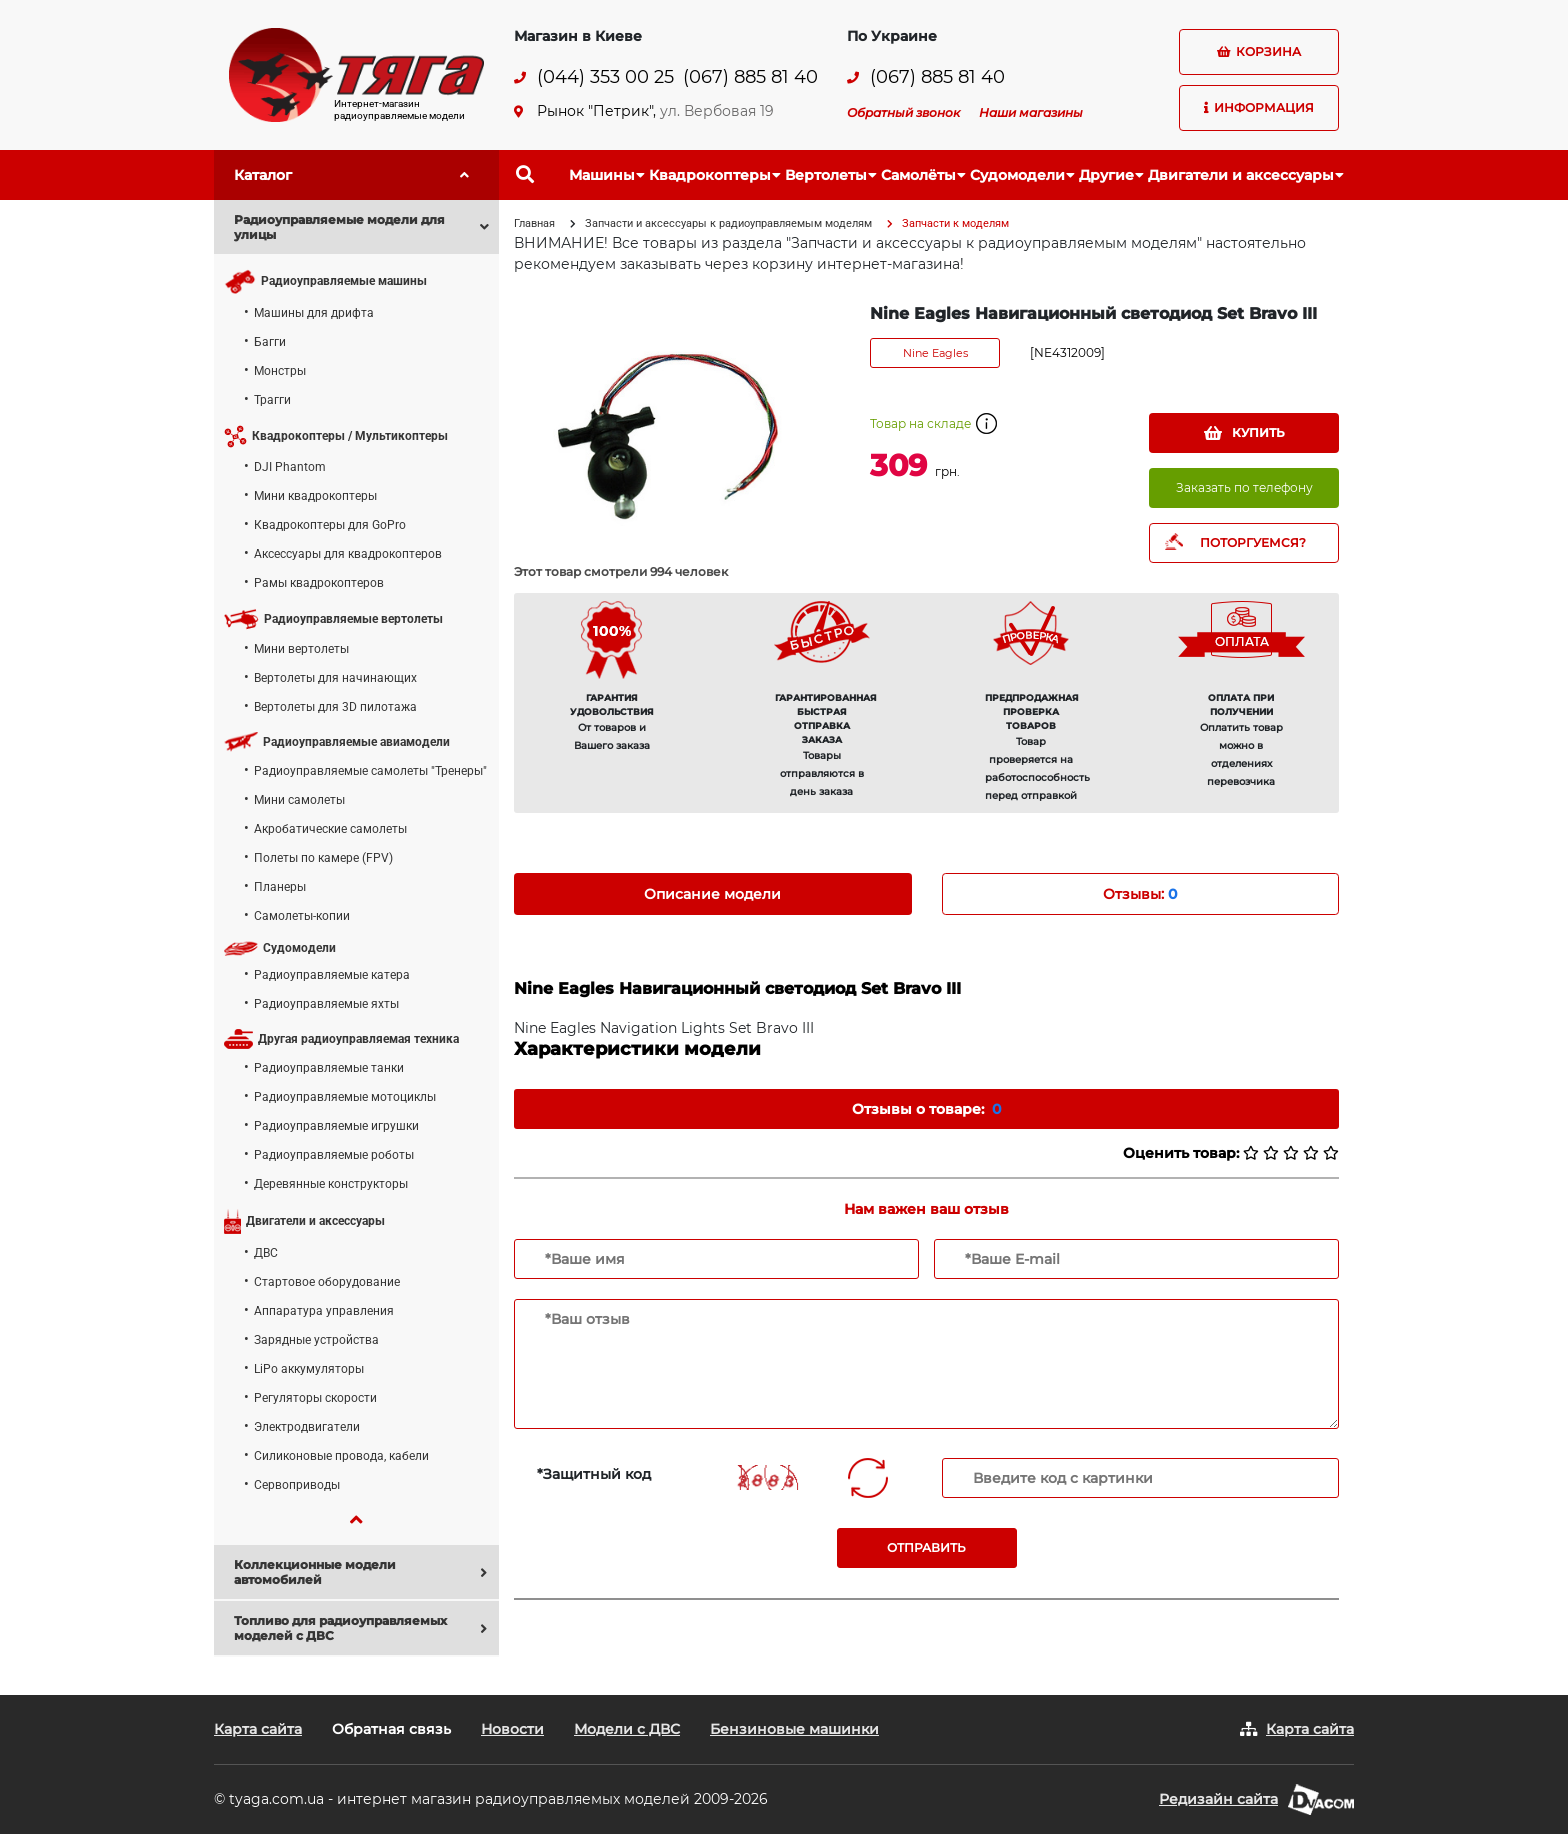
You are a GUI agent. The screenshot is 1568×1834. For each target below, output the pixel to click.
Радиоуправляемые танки (329, 1068)
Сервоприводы (297, 1485)
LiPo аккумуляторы (309, 1369)
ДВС (266, 1253)
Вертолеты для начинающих (335, 678)
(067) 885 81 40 (750, 77)
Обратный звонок (903, 112)
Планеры (280, 887)
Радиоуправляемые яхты (326, 1004)
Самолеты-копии (302, 916)
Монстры (280, 371)
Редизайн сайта (1218, 1799)
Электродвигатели (307, 1427)
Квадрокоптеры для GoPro (330, 525)
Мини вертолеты (301, 649)
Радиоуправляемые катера (332, 975)
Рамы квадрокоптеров (319, 583)
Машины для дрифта (314, 313)
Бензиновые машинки (794, 1729)
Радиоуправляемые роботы (334, 1155)
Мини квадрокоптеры (315, 496)
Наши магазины (1031, 112)
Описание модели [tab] (712, 894)
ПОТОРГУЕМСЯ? (1253, 542)
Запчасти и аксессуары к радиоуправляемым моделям (728, 223)
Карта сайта (258, 1729)
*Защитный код (594, 1474)
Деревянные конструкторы (331, 1184)
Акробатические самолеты (330, 829)
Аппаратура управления (324, 1311)
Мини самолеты (299, 800)
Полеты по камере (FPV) (323, 858)
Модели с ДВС (627, 1729)
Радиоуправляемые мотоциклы (345, 1097)
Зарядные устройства (316, 1340)
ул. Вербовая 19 (717, 111)
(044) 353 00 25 (605, 77)
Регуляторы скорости (315, 1398)
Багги (270, 342)
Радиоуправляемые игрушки (336, 1126)
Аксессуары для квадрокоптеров (348, 554)
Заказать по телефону (1244, 487)
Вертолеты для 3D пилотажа (335, 707)
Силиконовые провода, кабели (341, 1456)
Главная (534, 223)
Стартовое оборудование (327, 1282)
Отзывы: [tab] (1140, 894)
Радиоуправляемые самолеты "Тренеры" (370, 771)
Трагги (272, 400)
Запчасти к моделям (955, 223)
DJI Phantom (290, 467)
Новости (512, 1729)
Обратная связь (391, 1729)
